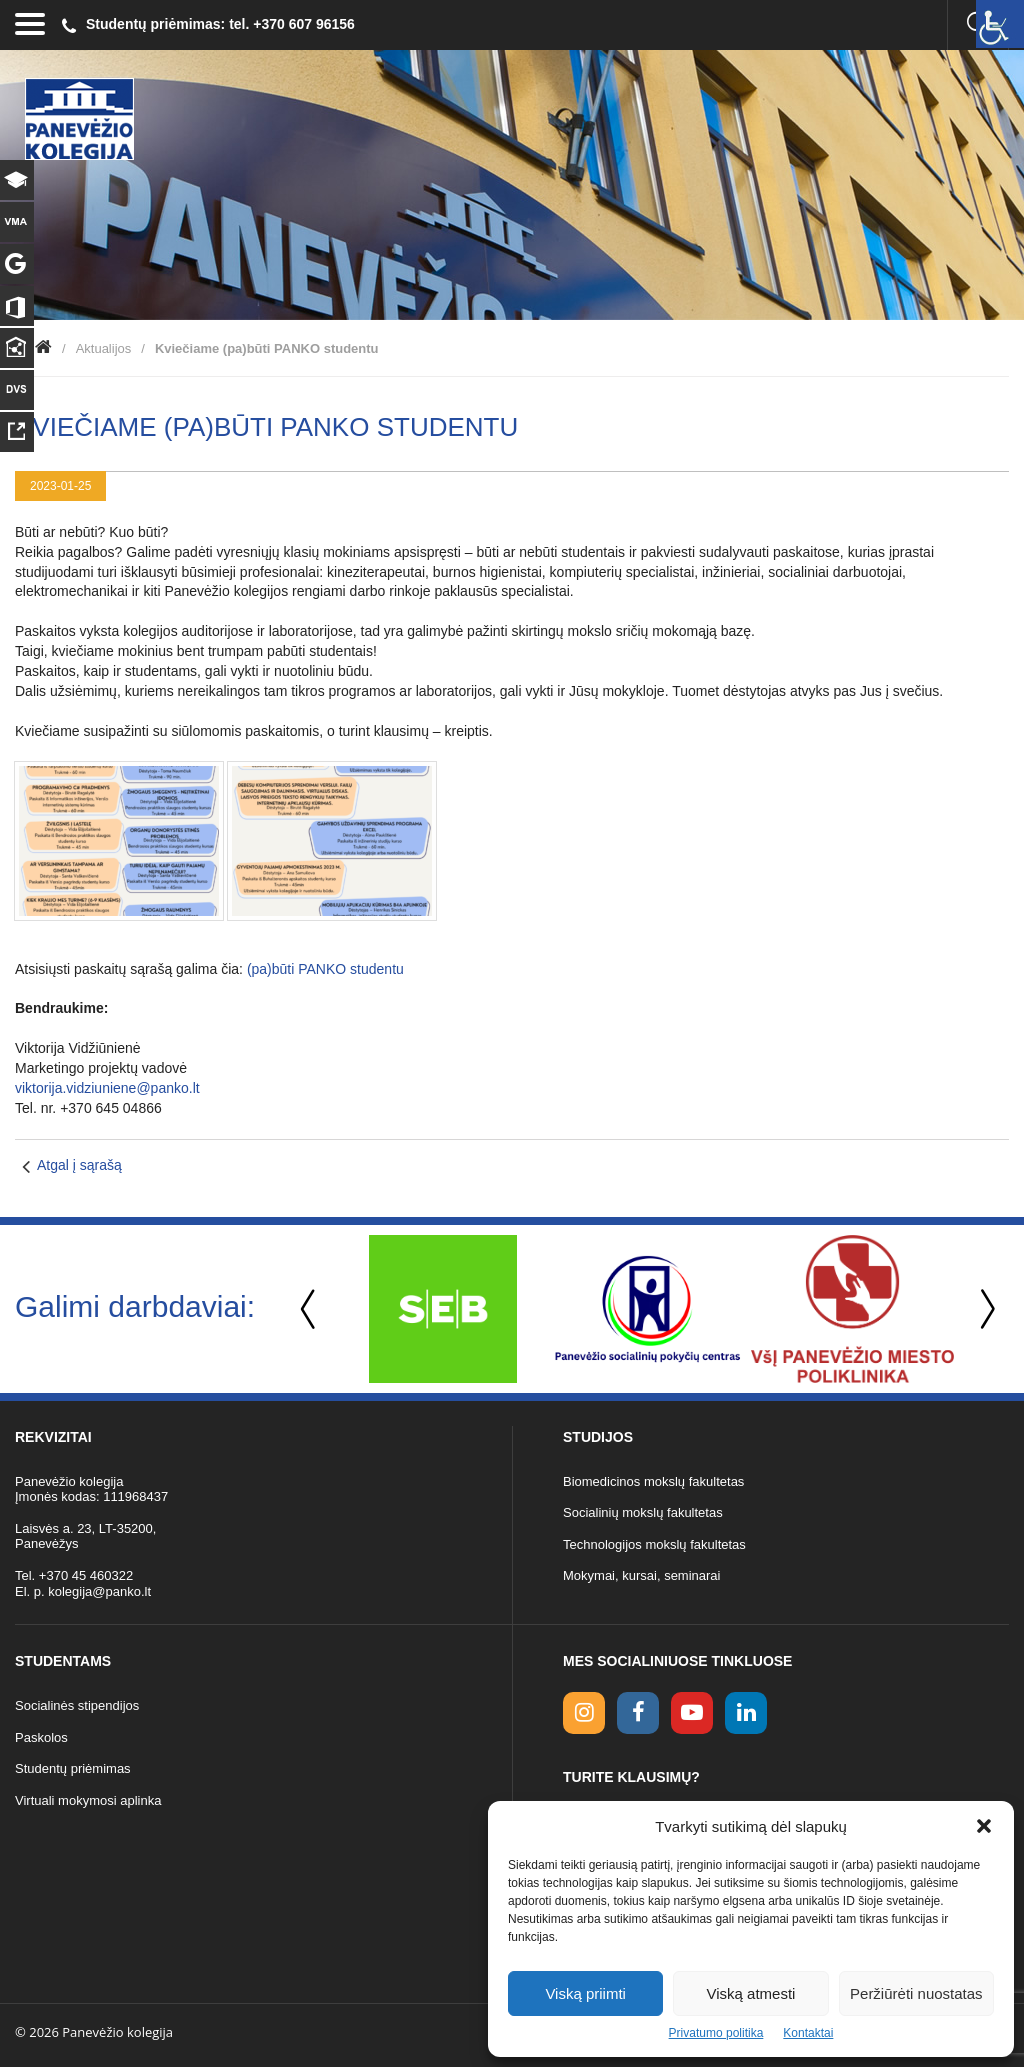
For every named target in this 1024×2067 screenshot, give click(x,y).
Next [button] (984, 1309)
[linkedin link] (746, 1713)
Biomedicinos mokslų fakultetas (653, 1481)
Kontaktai (808, 2033)
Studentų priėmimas (73, 1768)
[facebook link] (638, 1713)
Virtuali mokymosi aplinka (88, 1800)
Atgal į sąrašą (79, 1165)
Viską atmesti (751, 1993)
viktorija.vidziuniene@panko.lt (107, 1088)
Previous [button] (310, 1309)
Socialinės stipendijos (77, 1705)
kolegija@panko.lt (99, 1591)
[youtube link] (692, 1713)
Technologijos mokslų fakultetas (654, 1544)
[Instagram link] (584, 1713)
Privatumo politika (716, 2033)
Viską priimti (585, 1993)
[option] (442, 1309)
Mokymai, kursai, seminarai (642, 1575)
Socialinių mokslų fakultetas (643, 1512)
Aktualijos (104, 348)
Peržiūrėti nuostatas (916, 1993)
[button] (984, 1826)
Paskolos (41, 1737)
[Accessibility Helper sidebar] (1000, 24)
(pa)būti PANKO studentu (325, 969)
